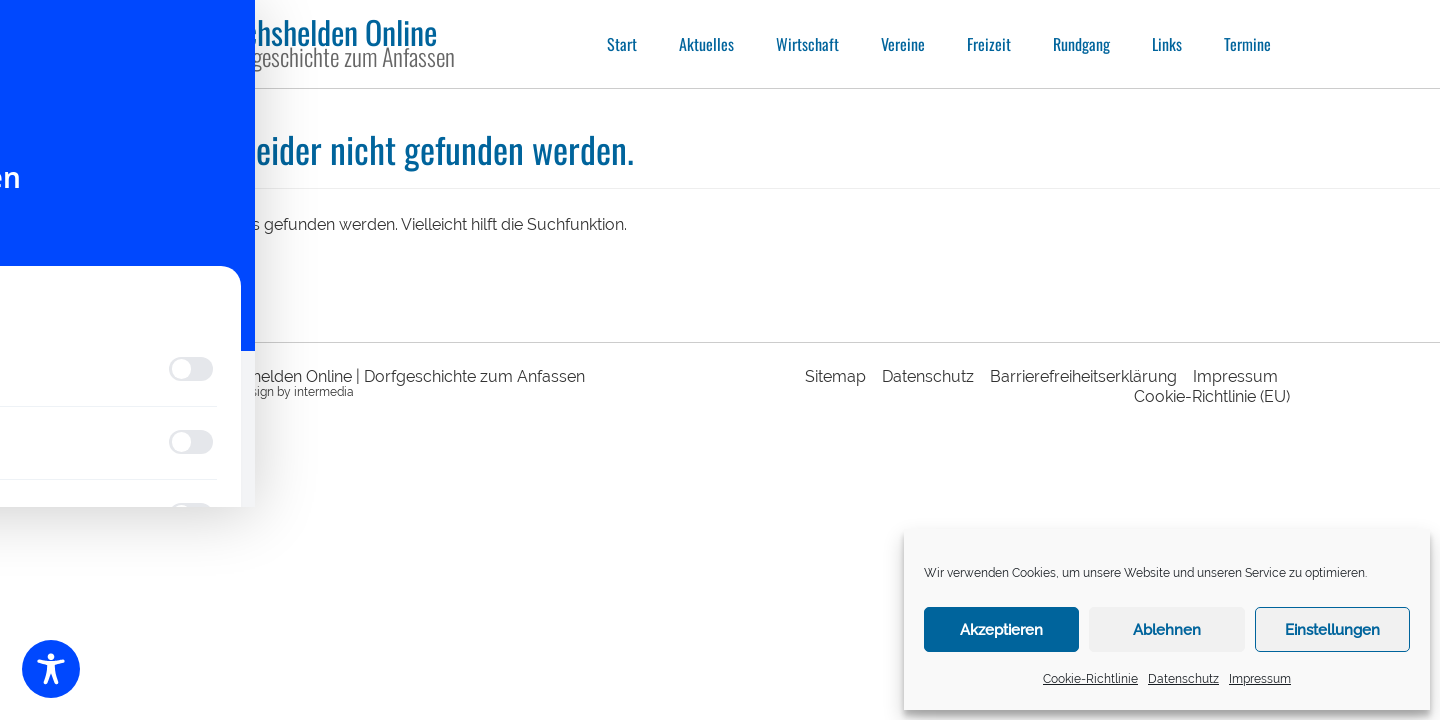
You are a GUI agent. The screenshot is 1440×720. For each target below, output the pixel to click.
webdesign (243, 392)
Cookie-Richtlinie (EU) (1212, 396)
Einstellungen (1332, 630)
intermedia (324, 392)
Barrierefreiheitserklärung (1083, 376)
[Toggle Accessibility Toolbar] (51, 669)
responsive (180, 392)
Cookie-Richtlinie (1090, 679)
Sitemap (835, 376)
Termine (1247, 44)
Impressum (1260, 679)
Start (622, 44)
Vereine (903, 44)
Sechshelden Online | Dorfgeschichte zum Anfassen (396, 376)
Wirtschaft (807, 44)
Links (1167, 44)
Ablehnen (1167, 630)
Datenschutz (1183, 679)
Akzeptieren (1001, 630)
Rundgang (1081, 44)
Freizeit (989, 44)
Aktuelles (706, 44)
